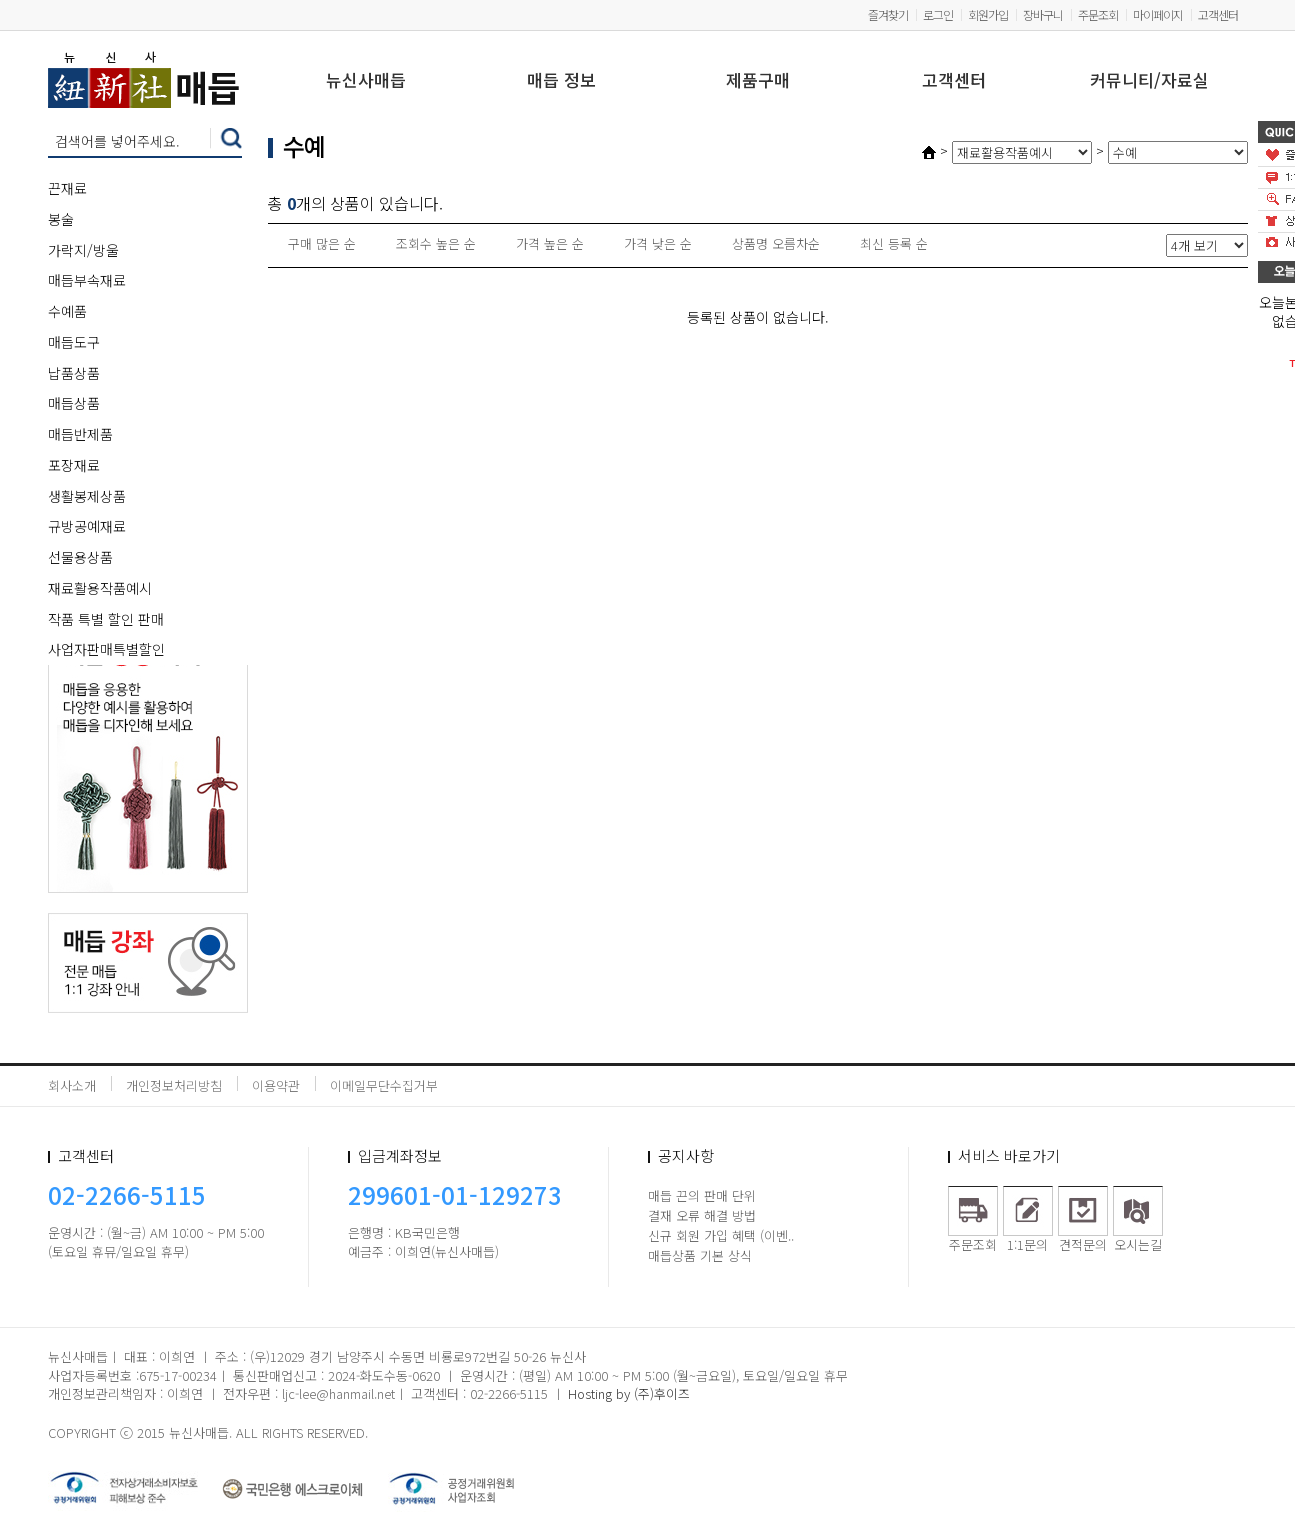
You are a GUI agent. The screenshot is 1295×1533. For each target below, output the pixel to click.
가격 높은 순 (550, 243)
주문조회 (1098, 14)
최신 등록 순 (894, 243)
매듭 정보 (561, 81)
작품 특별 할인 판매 (106, 619)
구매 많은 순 (322, 243)
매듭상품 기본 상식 (700, 1255)
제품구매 (758, 81)
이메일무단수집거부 (384, 1085)
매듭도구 (74, 342)
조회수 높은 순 (436, 243)
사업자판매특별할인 (106, 649)
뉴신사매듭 (366, 81)
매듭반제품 (80, 434)
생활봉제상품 (87, 496)
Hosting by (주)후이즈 (629, 1393)
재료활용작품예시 (100, 588)
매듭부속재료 (87, 280)
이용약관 (276, 1085)
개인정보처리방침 (174, 1085)
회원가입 (988, 14)
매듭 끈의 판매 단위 (702, 1195)
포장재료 (74, 465)
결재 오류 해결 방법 (702, 1215)
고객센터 (1218, 14)
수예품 (67, 311)
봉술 (61, 219)
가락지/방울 (83, 250)
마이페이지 (1158, 14)
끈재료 (67, 188)
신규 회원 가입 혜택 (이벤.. (721, 1235)
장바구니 (1043, 14)
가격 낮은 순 (658, 243)
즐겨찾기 (888, 14)
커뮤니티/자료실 (1149, 81)
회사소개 (72, 1085)
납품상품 (74, 373)
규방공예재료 (87, 526)
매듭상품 (74, 403)
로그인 (938, 14)
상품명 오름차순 (776, 243)
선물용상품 (80, 557)
